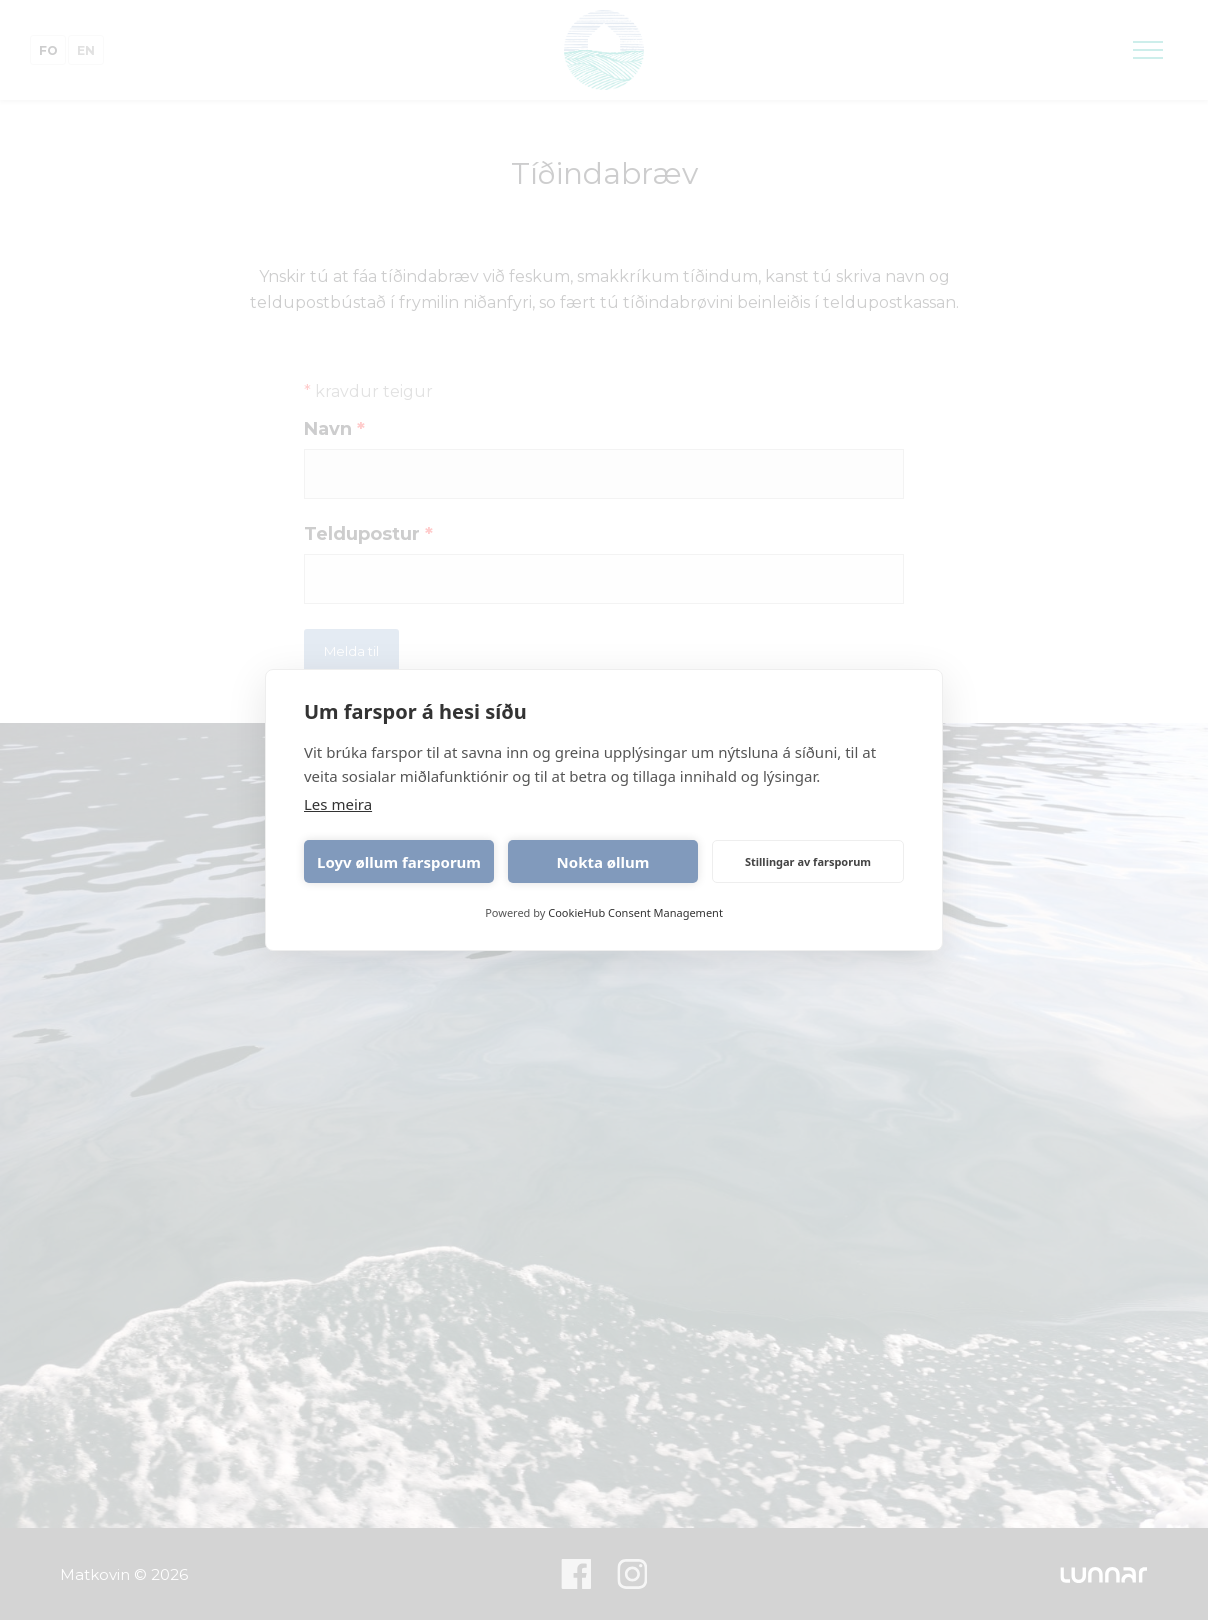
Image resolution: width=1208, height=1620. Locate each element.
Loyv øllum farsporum (399, 862)
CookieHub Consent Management (635, 912)
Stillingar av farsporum (808, 861)
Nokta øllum (603, 862)
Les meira (338, 804)
